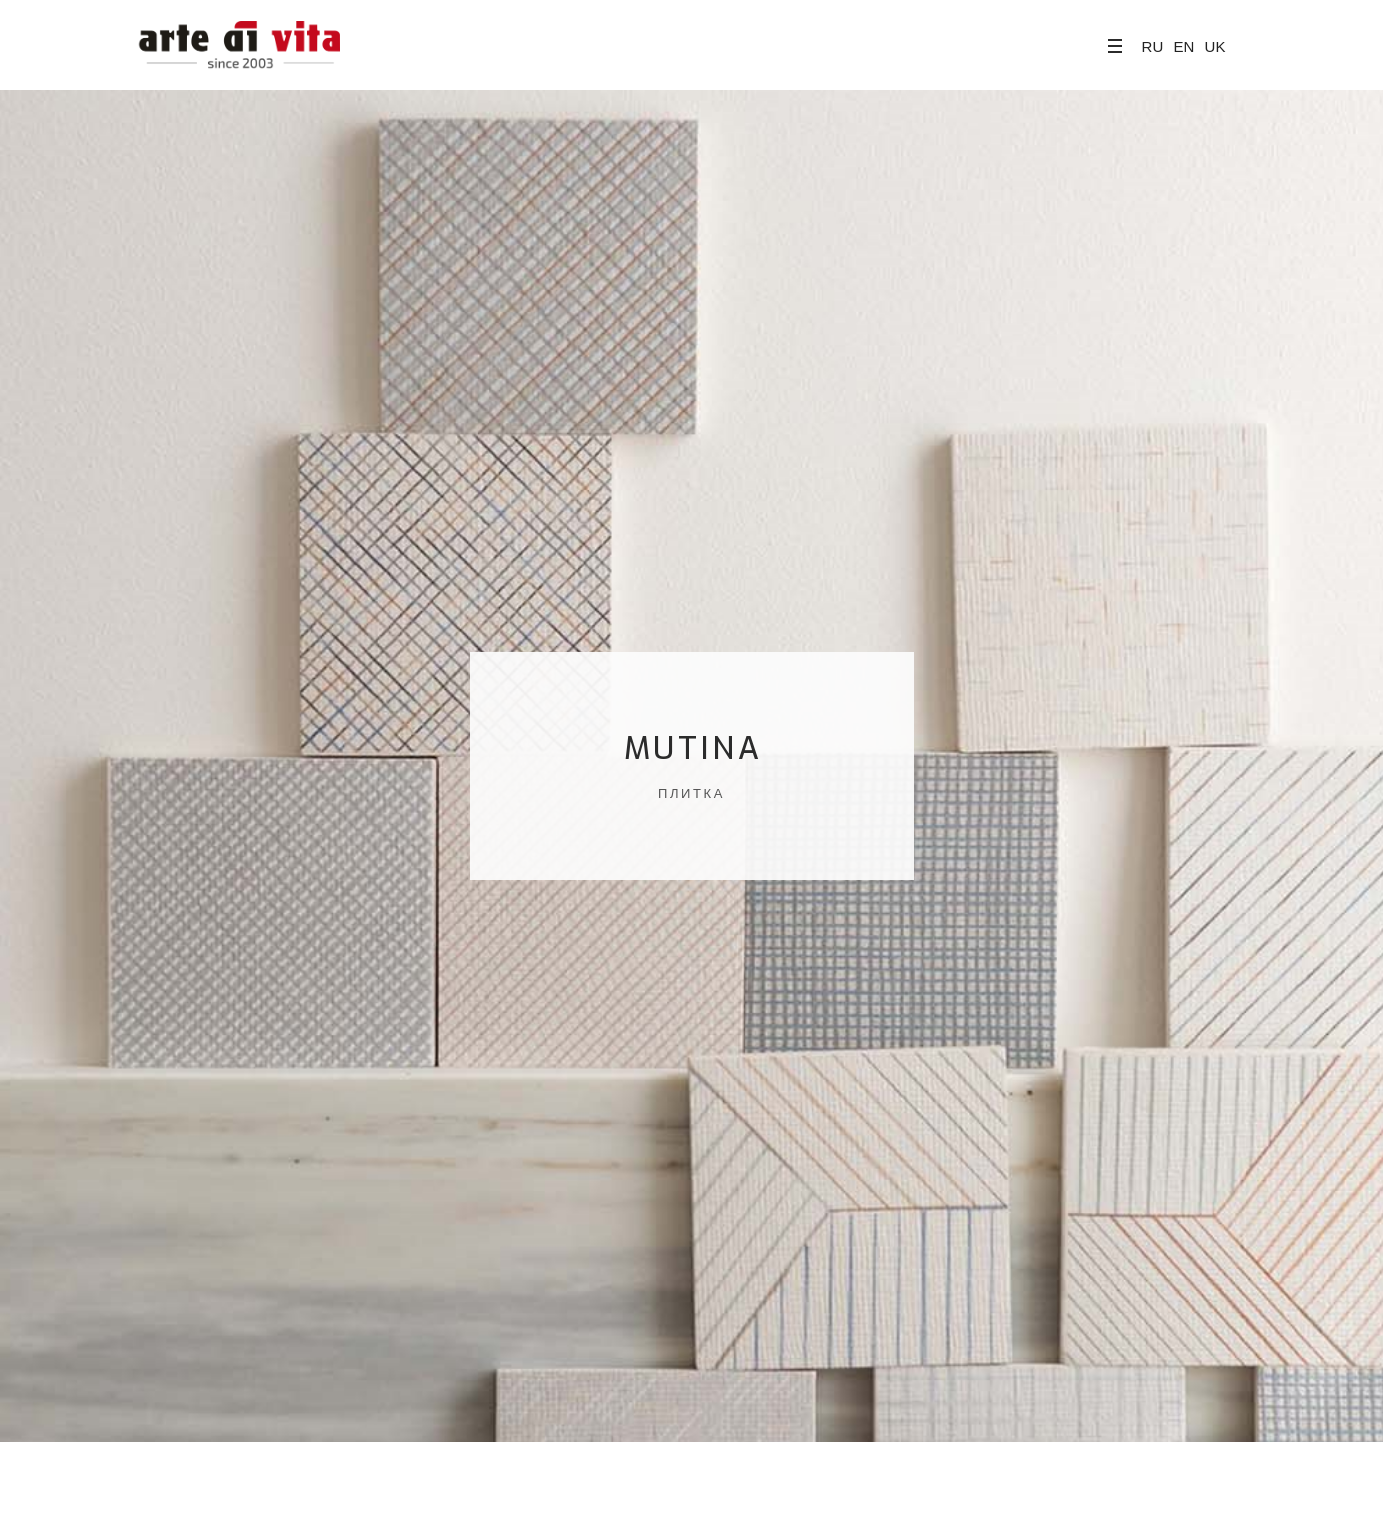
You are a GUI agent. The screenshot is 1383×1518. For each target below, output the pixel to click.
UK (1215, 46)
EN (1183, 46)
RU (1153, 46)
